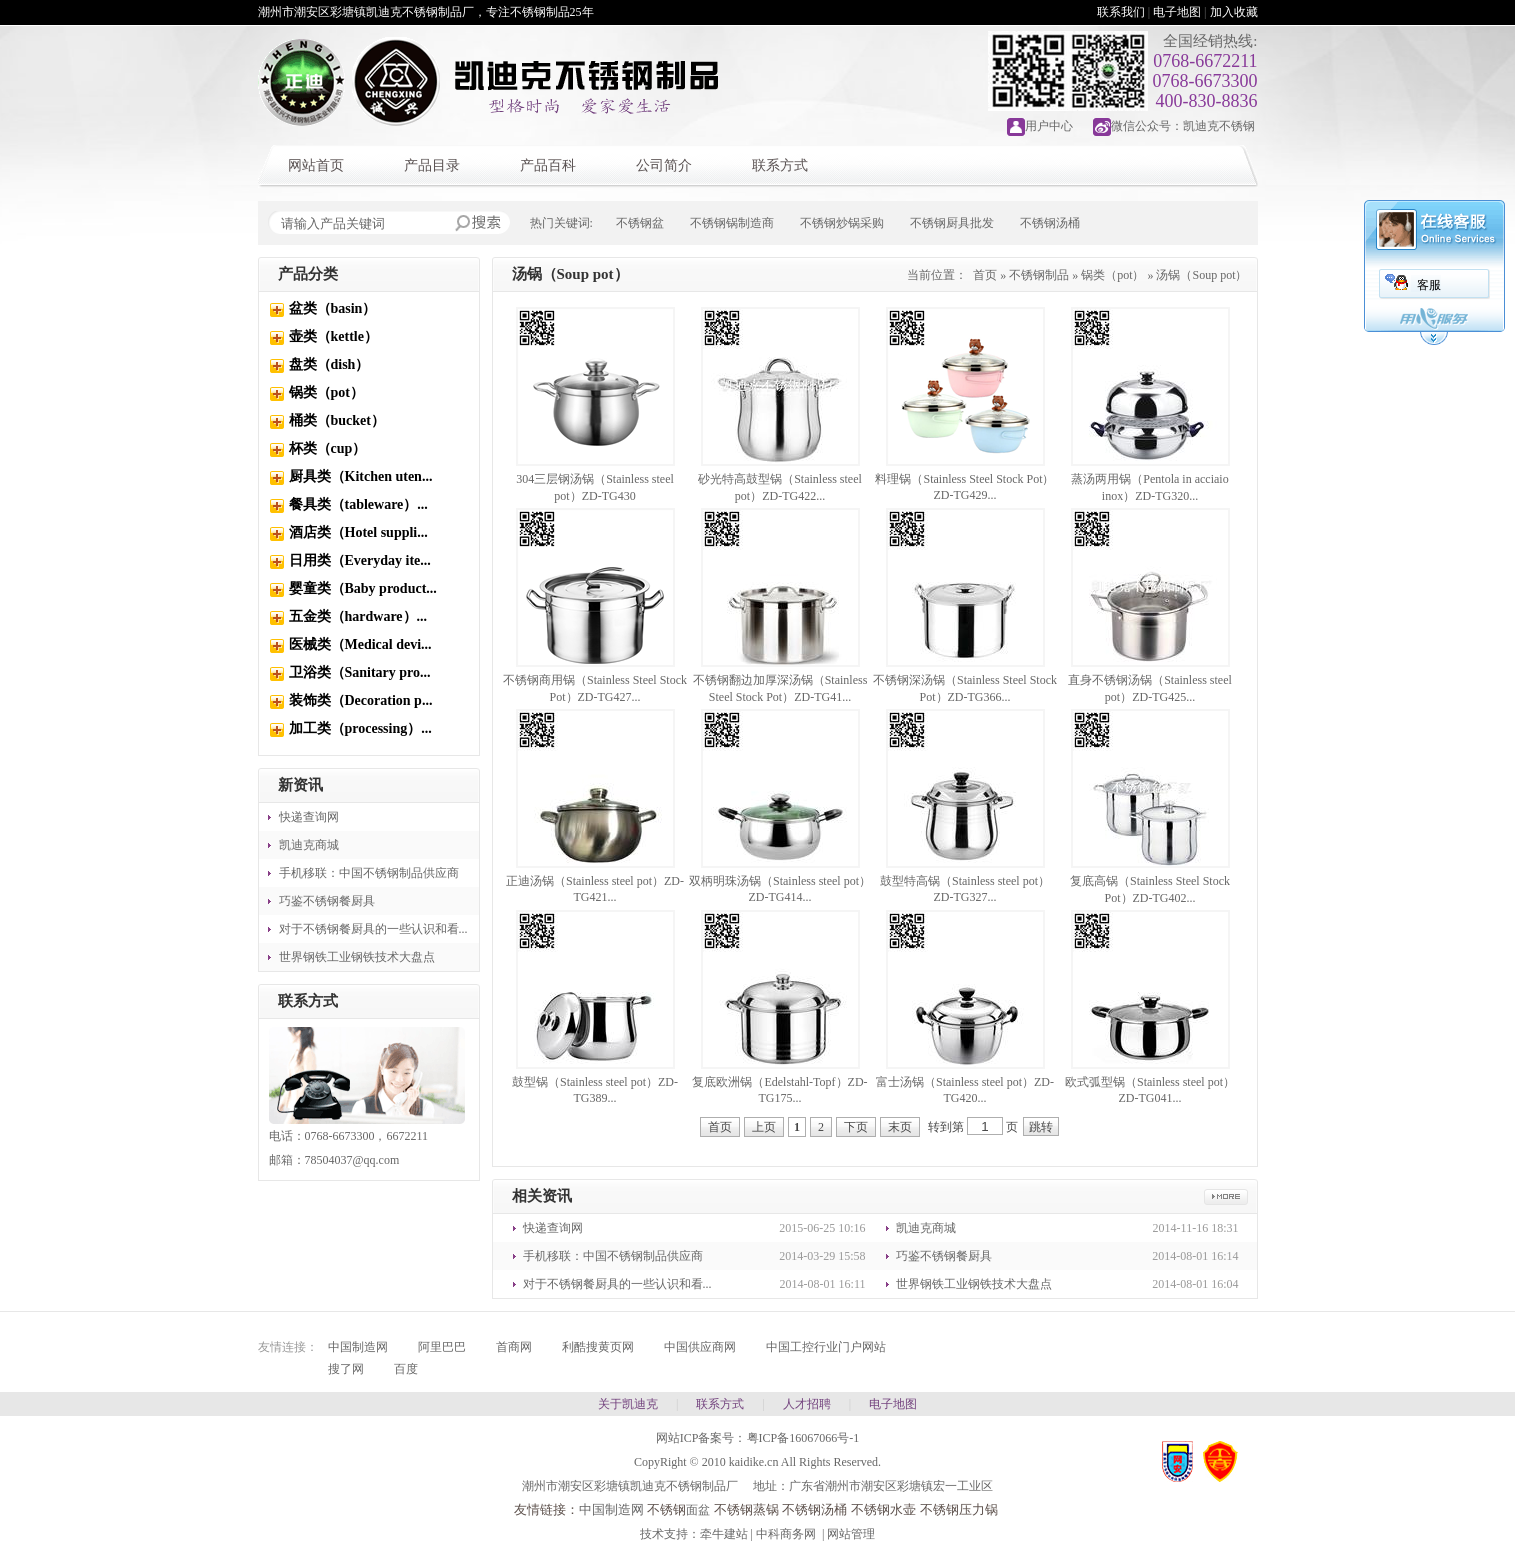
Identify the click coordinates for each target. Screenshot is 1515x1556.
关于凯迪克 (628, 1404)
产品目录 (432, 165)
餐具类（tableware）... (358, 504)
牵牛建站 (724, 1534)
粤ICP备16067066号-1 (803, 1438)
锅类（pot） (326, 392)
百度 (406, 1369)
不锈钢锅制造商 (732, 223)
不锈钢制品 (1039, 275)
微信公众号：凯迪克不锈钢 (1183, 126)
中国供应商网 (700, 1347)
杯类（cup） (328, 448)
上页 (764, 1127)
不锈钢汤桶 (1050, 223)
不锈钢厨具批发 (952, 223)
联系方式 (780, 165)
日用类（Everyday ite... (360, 560)
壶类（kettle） (333, 336)
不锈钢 (666, 1509)
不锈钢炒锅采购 (842, 223)
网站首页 (316, 165)
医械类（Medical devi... (360, 644)
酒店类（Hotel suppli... (358, 532)
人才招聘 (807, 1404)
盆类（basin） (333, 308)
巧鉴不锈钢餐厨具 (327, 901)
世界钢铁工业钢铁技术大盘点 (357, 957)
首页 (985, 275)
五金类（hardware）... (358, 616)
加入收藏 (1234, 12)
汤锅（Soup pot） (1201, 275)
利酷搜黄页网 (598, 1347)
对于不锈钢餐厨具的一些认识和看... (373, 929)
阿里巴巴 (442, 1347)
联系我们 (1121, 12)
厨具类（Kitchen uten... (361, 476)
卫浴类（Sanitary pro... (360, 672)
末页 (900, 1127)
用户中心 (1049, 126)
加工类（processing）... (360, 728)
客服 (1429, 285)
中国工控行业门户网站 (826, 1347)
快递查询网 (309, 817)
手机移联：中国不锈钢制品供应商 (369, 873)
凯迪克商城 (309, 845)
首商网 (514, 1347)
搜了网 (346, 1369)
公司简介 (664, 165)
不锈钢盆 (640, 223)
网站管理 (851, 1534)
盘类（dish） (329, 364)
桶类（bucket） (337, 420)
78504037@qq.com (352, 1160)
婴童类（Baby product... (363, 588)
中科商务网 (786, 1534)
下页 (856, 1127)
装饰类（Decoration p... (361, 700)
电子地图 (1177, 12)
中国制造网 (358, 1347)
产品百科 (548, 165)
